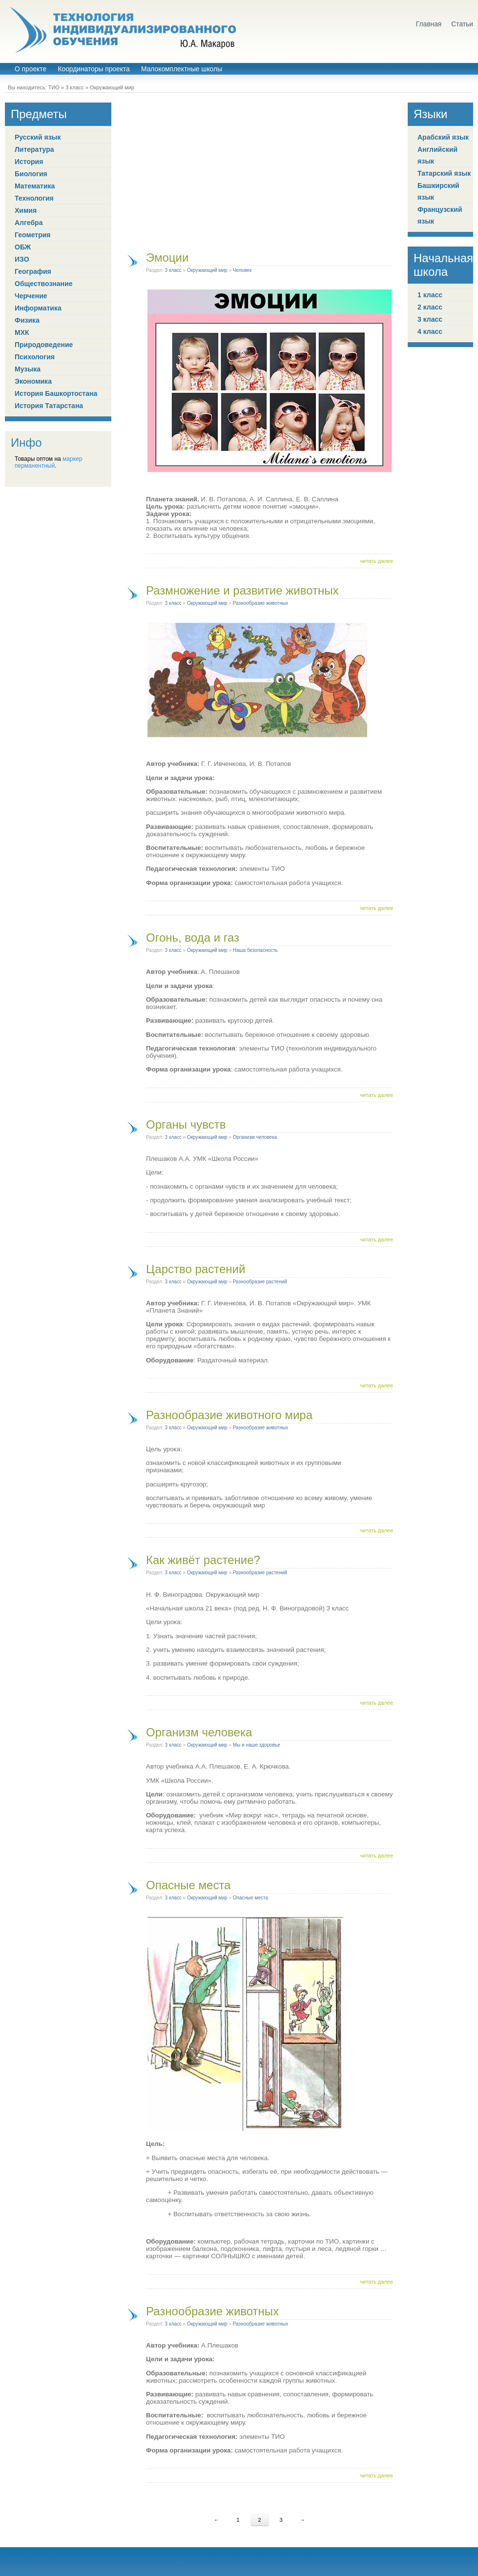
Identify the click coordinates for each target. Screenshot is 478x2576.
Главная (429, 24)
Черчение (31, 296)
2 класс (429, 307)
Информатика (38, 308)
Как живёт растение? (203, 1559)
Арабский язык (443, 137)
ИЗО (22, 259)
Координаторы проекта (93, 69)
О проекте (30, 69)
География (33, 271)
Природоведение (44, 345)
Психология (35, 357)
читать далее (376, 561)
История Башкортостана (56, 393)
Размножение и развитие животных (242, 590)
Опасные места (188, 1885)
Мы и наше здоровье (256, 1745)
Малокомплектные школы (181, 69)
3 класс (74, 87)
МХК (22, 332)
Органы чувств (186, 1124)
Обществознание (43, 284)
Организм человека (255, 1137)
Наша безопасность (255, 950)
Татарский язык (444, 173)
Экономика (33, 381)
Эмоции (167, 257)
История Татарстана (49, 406)
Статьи (462, 24)
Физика (27, 320)
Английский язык (437, 155)
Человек (242, 270)
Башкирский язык (438, 191)
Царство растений (195, 1269)
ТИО (54, 87)
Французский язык (439, 215)
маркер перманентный (48, 462)
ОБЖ (23, 247)
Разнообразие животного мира (229, 1415)
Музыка (28, 369)
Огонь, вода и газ (192, 937)
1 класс (429, 295)
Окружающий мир (112, 87)
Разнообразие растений (260, 1281)
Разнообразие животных (260, 603)
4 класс (429, 331)
